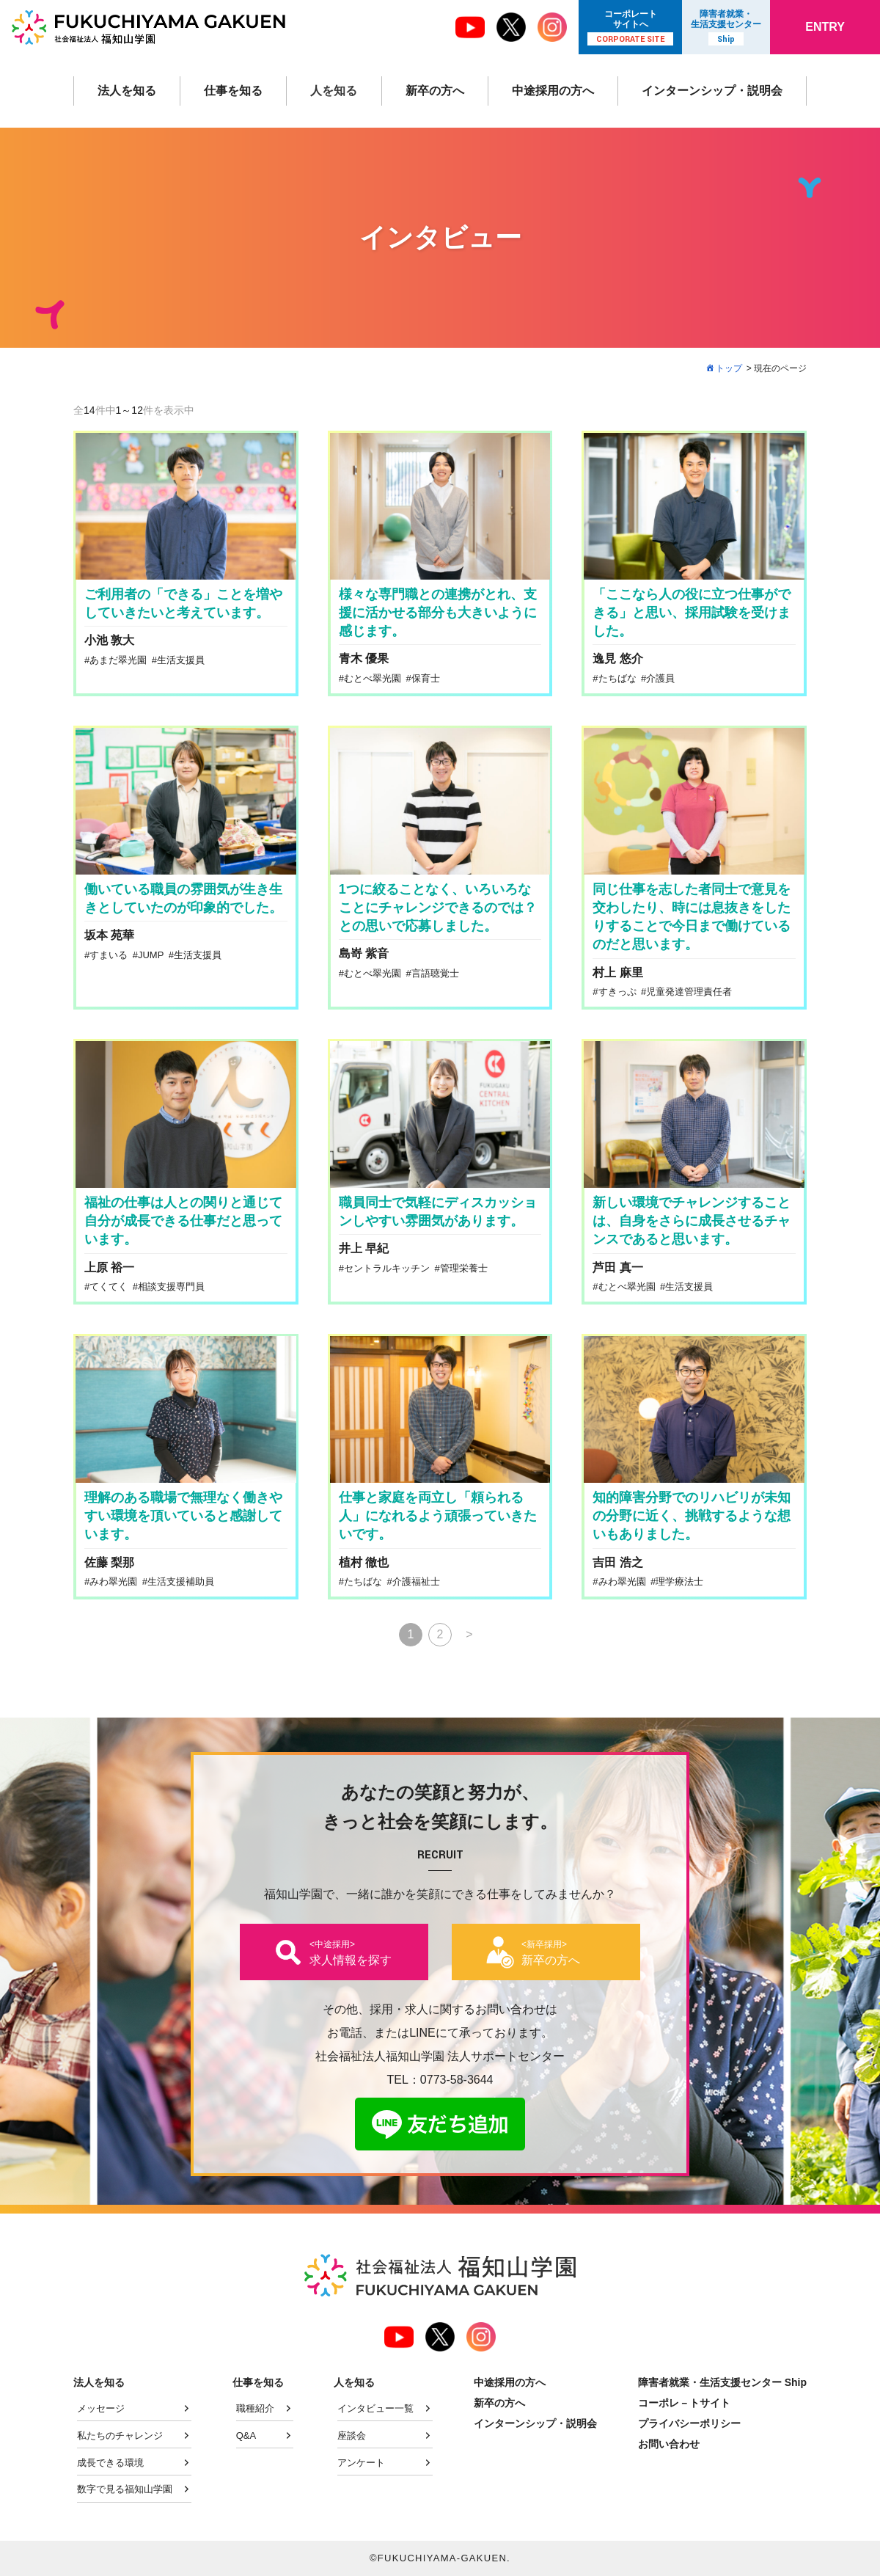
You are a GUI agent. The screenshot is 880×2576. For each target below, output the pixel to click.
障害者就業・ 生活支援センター (726, 27)
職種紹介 (255, 2408)
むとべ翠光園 (372, 678)
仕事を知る (233, 90)
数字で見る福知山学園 (124, 2489)
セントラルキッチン (387, 1268)
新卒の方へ (435, 90)
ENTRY (825, 27)
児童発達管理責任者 (689, 991)
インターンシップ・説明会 (712, 90)
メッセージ (101, 2408)
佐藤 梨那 (109, 1562)
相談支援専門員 (171, 1286)
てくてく (108, 1286)
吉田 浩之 (617, 1562)
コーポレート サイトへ (630, 27)
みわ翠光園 (113, 1581)
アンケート (361, 2462)
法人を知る (127, 90)
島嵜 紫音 (364, 953)
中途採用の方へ (553, 90)
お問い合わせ (669, 2444)
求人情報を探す (350, 1952)
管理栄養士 (464, 1268)
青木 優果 (364, 658)
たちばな (617, 678)
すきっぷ (617, 991)
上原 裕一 (109, 1267)
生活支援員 (181, 660)
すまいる (108, 955)
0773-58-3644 (457, 2079)
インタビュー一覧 (375, 2408)
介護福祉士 (416, 1581)
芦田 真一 (617, 1267)
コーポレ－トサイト (684, 2403)
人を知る (333, 90)
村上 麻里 (617, 972)
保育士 (425, 678)
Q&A (246, 2435)
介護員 (660, 678)
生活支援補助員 (180, 1581)
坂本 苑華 (109, 935)
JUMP (151, 955)
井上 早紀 (364, 1248)
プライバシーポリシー (689, 2423)
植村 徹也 (364, 1562)
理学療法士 (679, 1581)
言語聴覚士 (435, 973)
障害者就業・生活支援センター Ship (722, 2382)
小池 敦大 (109, 640)
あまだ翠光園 (118, 660)
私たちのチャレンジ (120, 2435)
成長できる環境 (110, 2462)
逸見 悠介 (617, 658)
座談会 (351, 2435)
